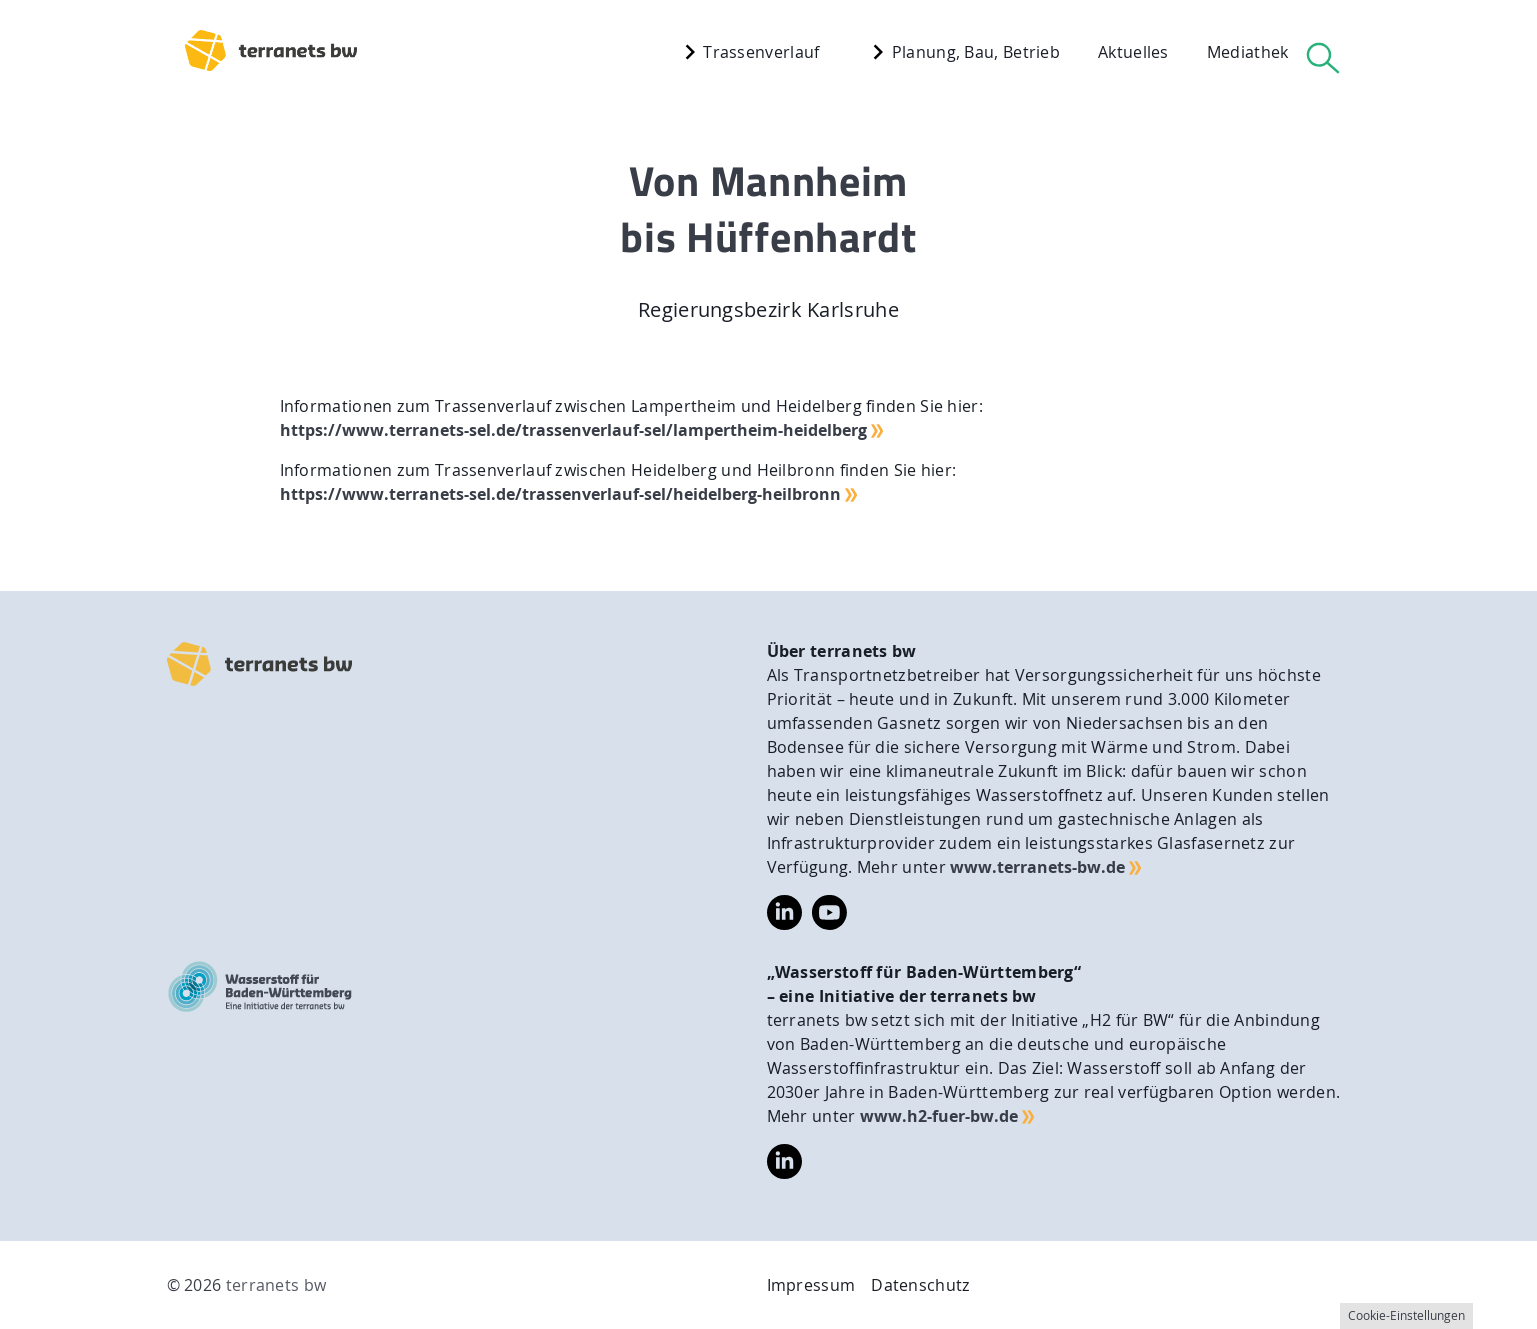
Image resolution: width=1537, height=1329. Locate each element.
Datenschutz (920, 1285)
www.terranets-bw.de (1037, 867)
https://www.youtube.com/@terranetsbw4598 (829, 907)
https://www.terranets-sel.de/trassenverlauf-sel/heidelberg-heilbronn (560, 494)
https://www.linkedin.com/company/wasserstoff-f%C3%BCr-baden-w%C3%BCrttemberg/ (784, 1162)
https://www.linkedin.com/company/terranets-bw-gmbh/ (784, 913)
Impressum (811, 1285)
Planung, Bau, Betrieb (961, 52)
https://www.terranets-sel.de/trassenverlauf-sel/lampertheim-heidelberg (573, 430)
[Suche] (1323, 57)
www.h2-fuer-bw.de (939, 1116)
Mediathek (1248, 52)
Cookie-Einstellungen (1406, 1315)
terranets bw (276, 1285)
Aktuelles (1133, 52)
